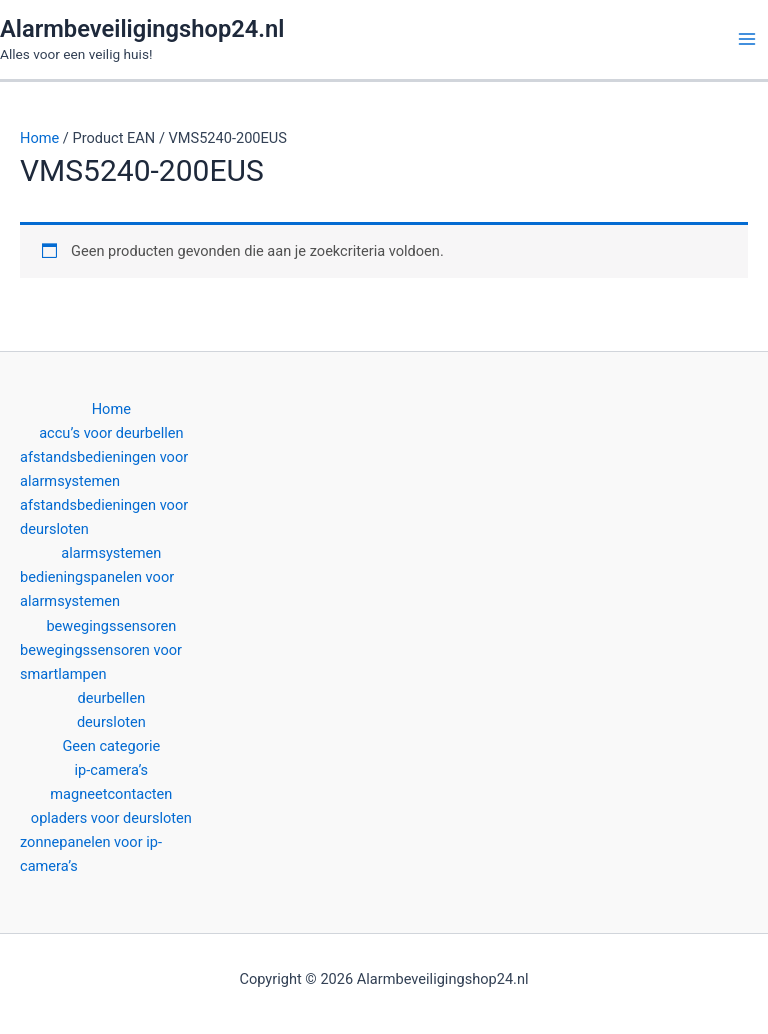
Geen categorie (111, 746)
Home (39, 138)
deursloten (111, 722)
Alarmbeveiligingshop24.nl (142, 29)
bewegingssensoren (111, 626)
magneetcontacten (111, 794)
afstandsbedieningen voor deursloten (104, 517)
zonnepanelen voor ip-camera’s (91, 854)
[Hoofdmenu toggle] (747, 39)
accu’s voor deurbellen (111, 433)
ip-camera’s (112, 770)
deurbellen (111, 698)
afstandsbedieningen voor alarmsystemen (104, 469)
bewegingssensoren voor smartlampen (101, 662)
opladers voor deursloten (111, 818)
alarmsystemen (111, 553)
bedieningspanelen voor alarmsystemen (97, 589)
